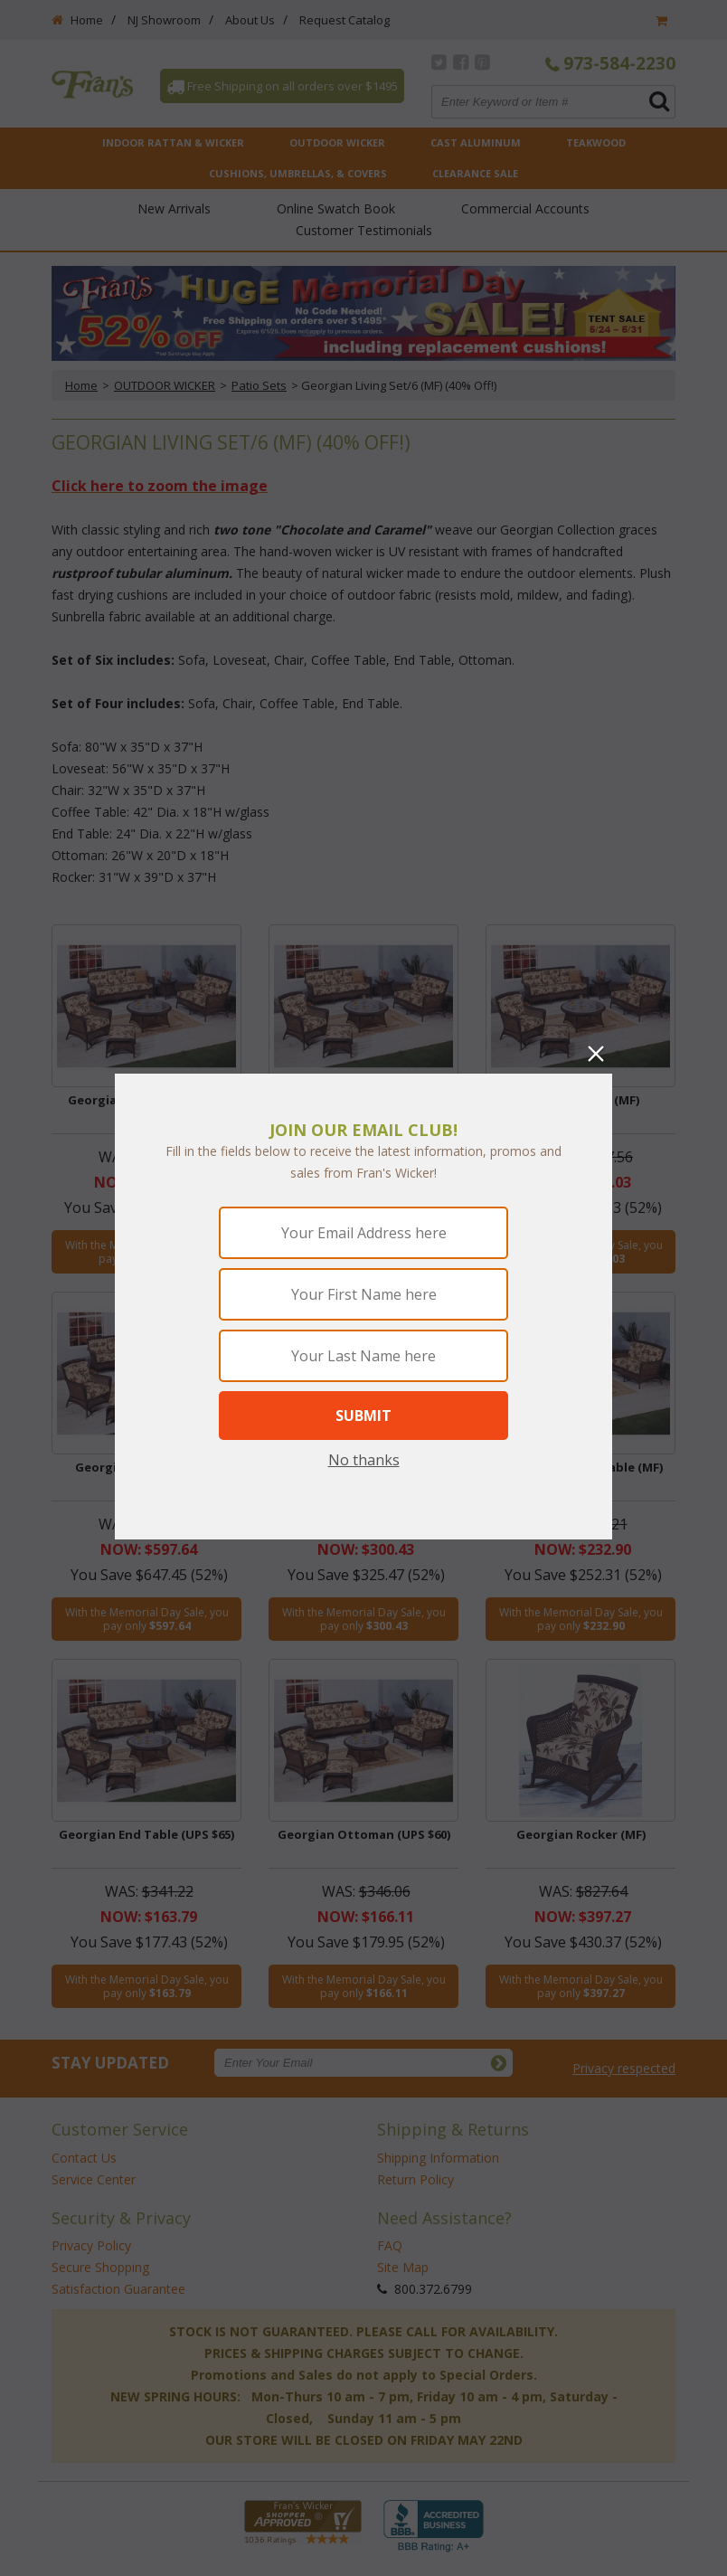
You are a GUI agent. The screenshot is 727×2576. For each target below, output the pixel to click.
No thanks (364, 1460)
